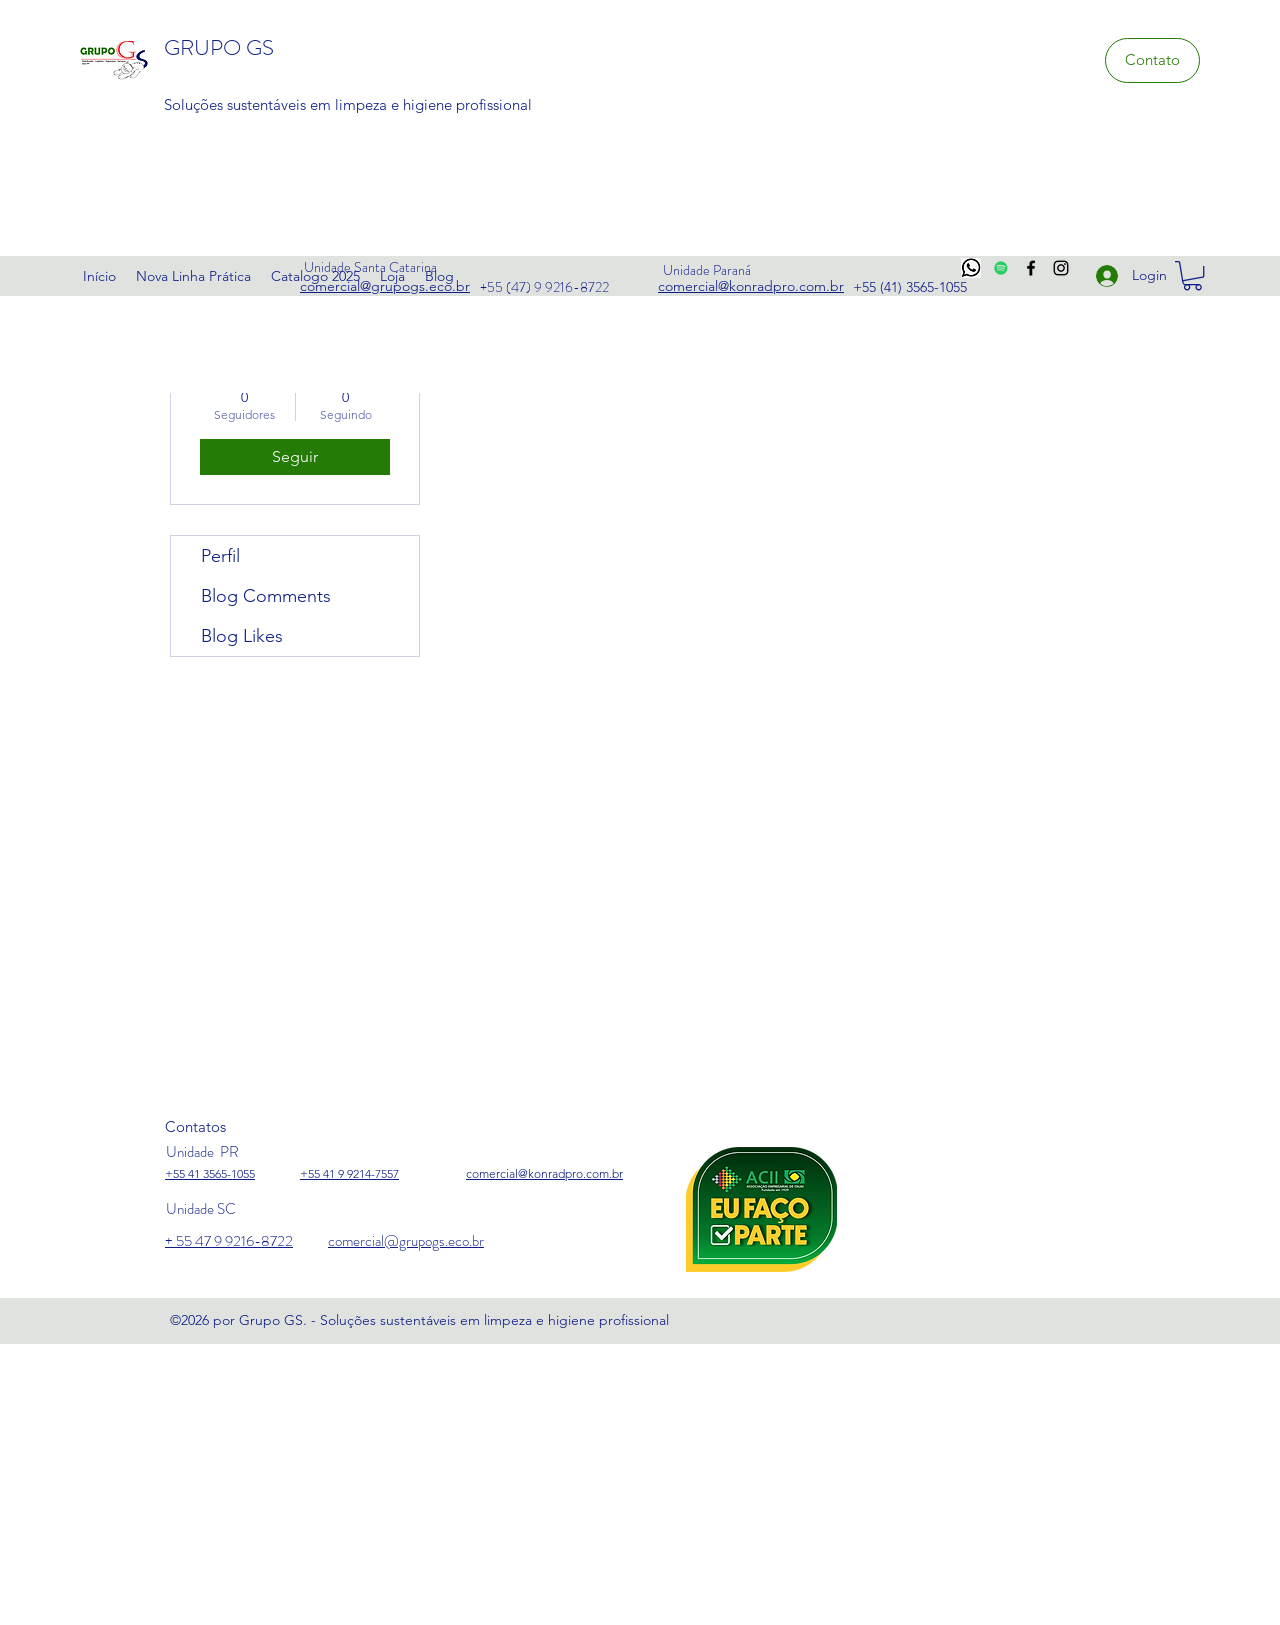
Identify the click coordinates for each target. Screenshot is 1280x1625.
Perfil (220, 556)
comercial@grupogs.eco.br (406, 1241)
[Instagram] (1061, 268)
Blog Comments (266, 596)
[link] (1192, 275)
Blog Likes (242, 636)
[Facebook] (1031, 268)
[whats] (971, 268)
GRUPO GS (219, 47)
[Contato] (1152, 60)
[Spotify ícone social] (1001, 268)
